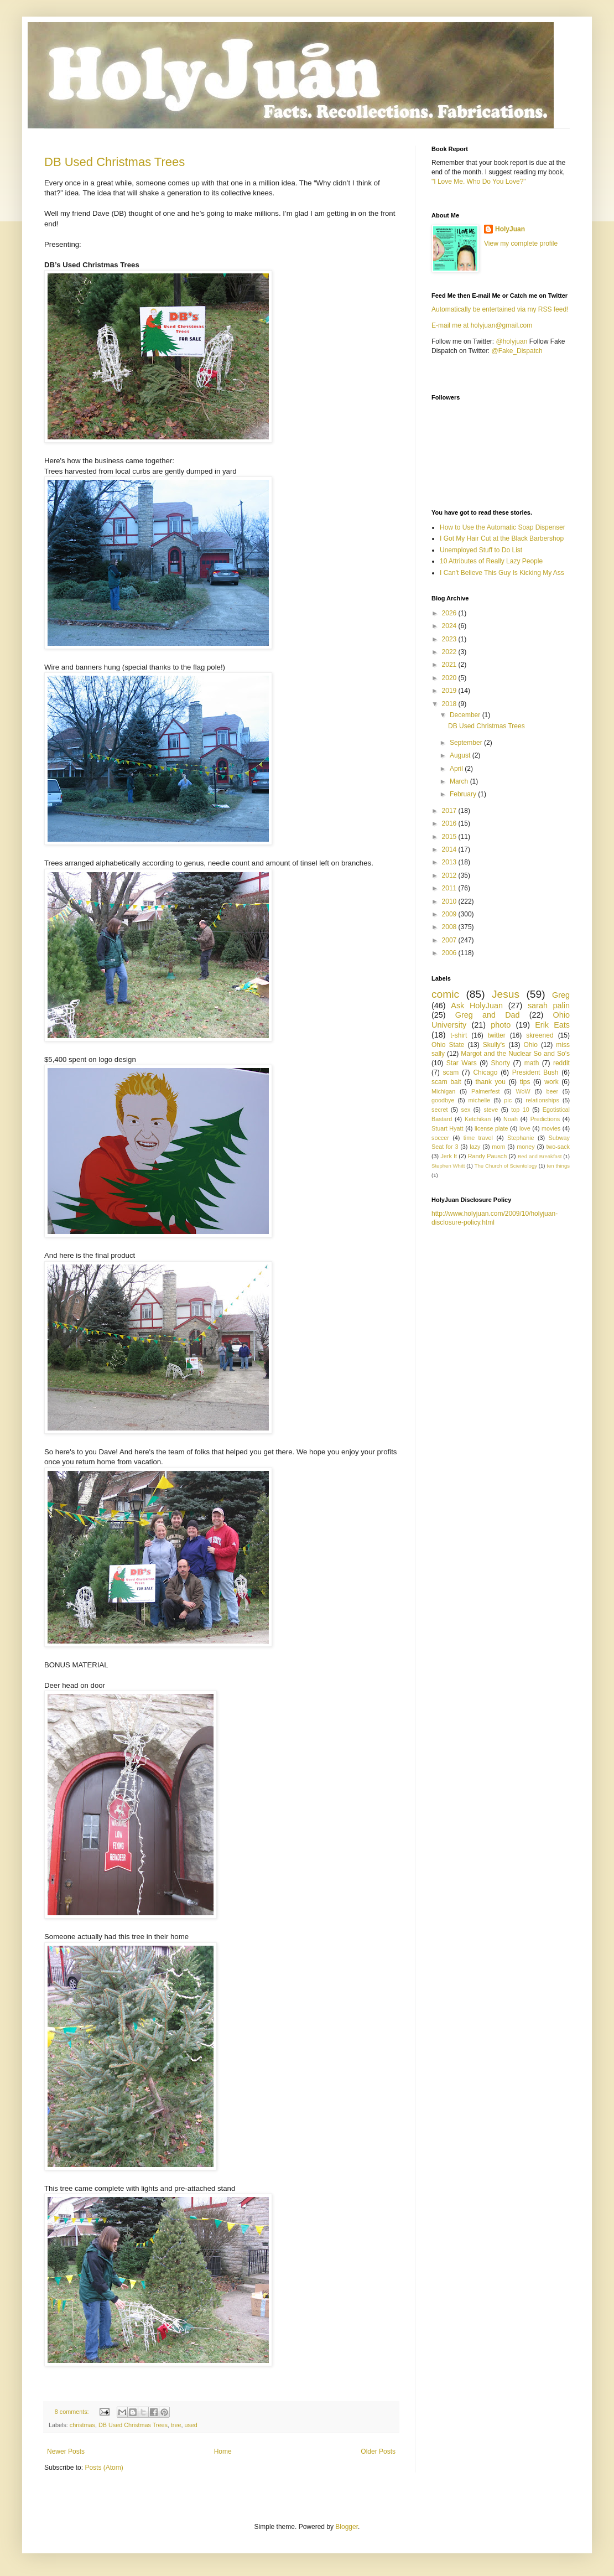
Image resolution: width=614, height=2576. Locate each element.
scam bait (446, 1082)
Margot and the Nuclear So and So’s (515, 1054)
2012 (450, 875)
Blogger (346, 2527)
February (464, 794)
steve (490, 1109)
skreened (539, 1035)
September (467, 743)
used (190, 2425)
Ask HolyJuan (477, 1005)
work (551, 1082)
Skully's (494, 1045)
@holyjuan (511, 341)
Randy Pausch (487, 1156)
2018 (450, 704)
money (525, 1146)
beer (552, 1091)
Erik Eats (552, 1024)
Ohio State (447, 1045)
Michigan (443, 1091)
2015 (450, 837)
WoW (523, 1091)
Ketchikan (478, 1119)
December (466, 715)
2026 (450, 613)
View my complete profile (521, 243)
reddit (561, 1063)
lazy (475, 1146)
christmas (82, 2425)
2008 (450, 927)
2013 (450, 862)
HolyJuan (510, 229)
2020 (450, 678)
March (460, 781)
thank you (491, 1082)
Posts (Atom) (104, 2467)
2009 (450, 914)
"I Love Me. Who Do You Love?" (478, 181)
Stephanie (520, 1137)
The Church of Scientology (506, 1166)
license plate (491, 1128)
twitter (497, 1035)
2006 (450, 953)
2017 (450, 811)
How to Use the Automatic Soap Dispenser (502, 527)
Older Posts (378, 2451)
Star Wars (461, 1063)
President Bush (535, 1072)
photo (501, 1024)
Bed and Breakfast (539, 1156)
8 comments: (73, 2411)
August (461, 755)
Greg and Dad (487, 1014)
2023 (450, 639)
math (531, 1063)
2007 (450, 940)
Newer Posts (66, 2451)
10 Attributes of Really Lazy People (491, 561)
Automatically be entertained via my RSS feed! (499, 309)
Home (223, 2451)
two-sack (558, 1146)
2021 (450, 664)
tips (525, 1082)
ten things (558, 1166)
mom (498, 1146)
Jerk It (448, 1156)
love (524, 1128)
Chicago (485, 1072)
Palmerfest (485, 1091)
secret (439, 1109)
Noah (510, 1119)
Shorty (500, 1063)
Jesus (505, 994)
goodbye (442, 1100)
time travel (478, 1137)
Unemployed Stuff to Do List (481, 550)
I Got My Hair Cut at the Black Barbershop (502, 538)
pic (508, 1100)
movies (551, 1128)
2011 (450, 888)
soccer (440, 1137)
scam (451, 1072)
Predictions (545, 1119)
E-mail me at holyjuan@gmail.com (481, 325)
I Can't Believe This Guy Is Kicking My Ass (502, 573)
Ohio (531, 1045)
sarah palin (549, 1005)
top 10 (520, 1109)
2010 (450, 901)
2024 (450, 626)
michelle (480, 1100)
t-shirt (458, 1035)
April (457, 769)
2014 (450, 849)
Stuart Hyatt (447, 1128)
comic (445, 994)
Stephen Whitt (448, 1166)
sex (465, 1109)
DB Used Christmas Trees (114, 162)
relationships (542, 1100)
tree (176, 2425)
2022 (450, 652)
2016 (450, 823)
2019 (450, 690)
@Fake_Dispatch (517, 351)
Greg (561, 995)
